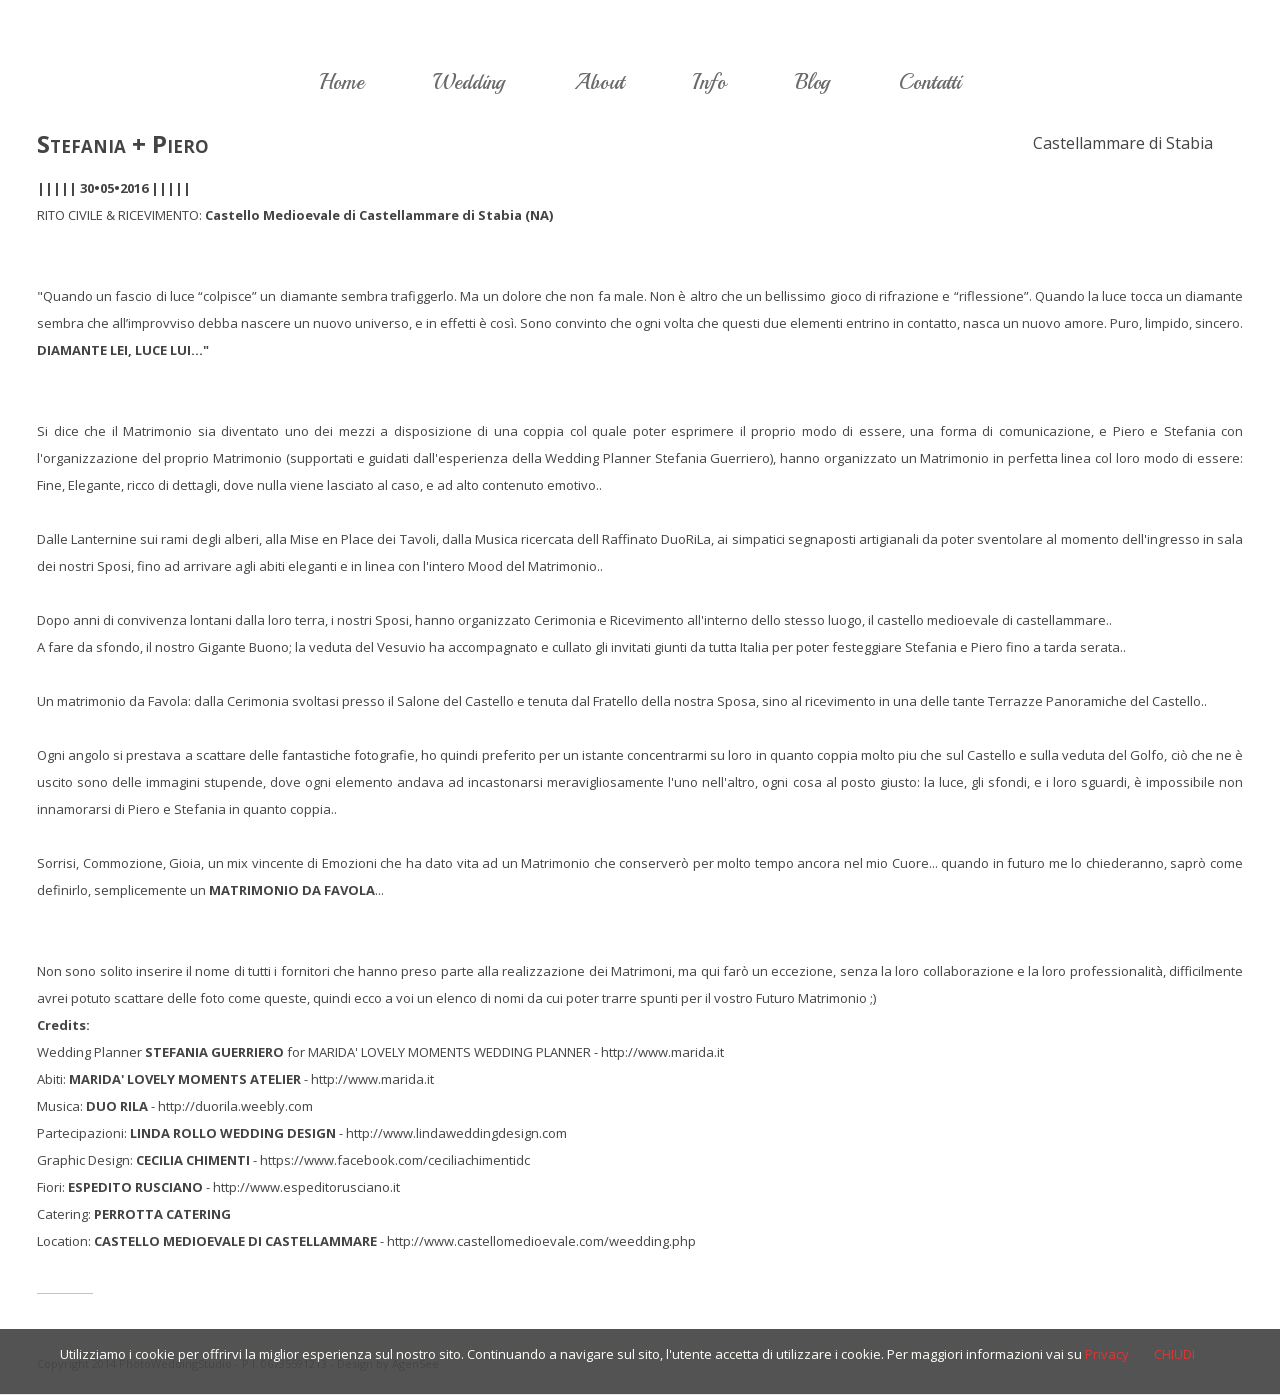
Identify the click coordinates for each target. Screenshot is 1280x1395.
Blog (812, 82)
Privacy (1107, 1354)
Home (341, 82)
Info (709, 82)
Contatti (930, 82)
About (599, 82)
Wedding (469, 82)
